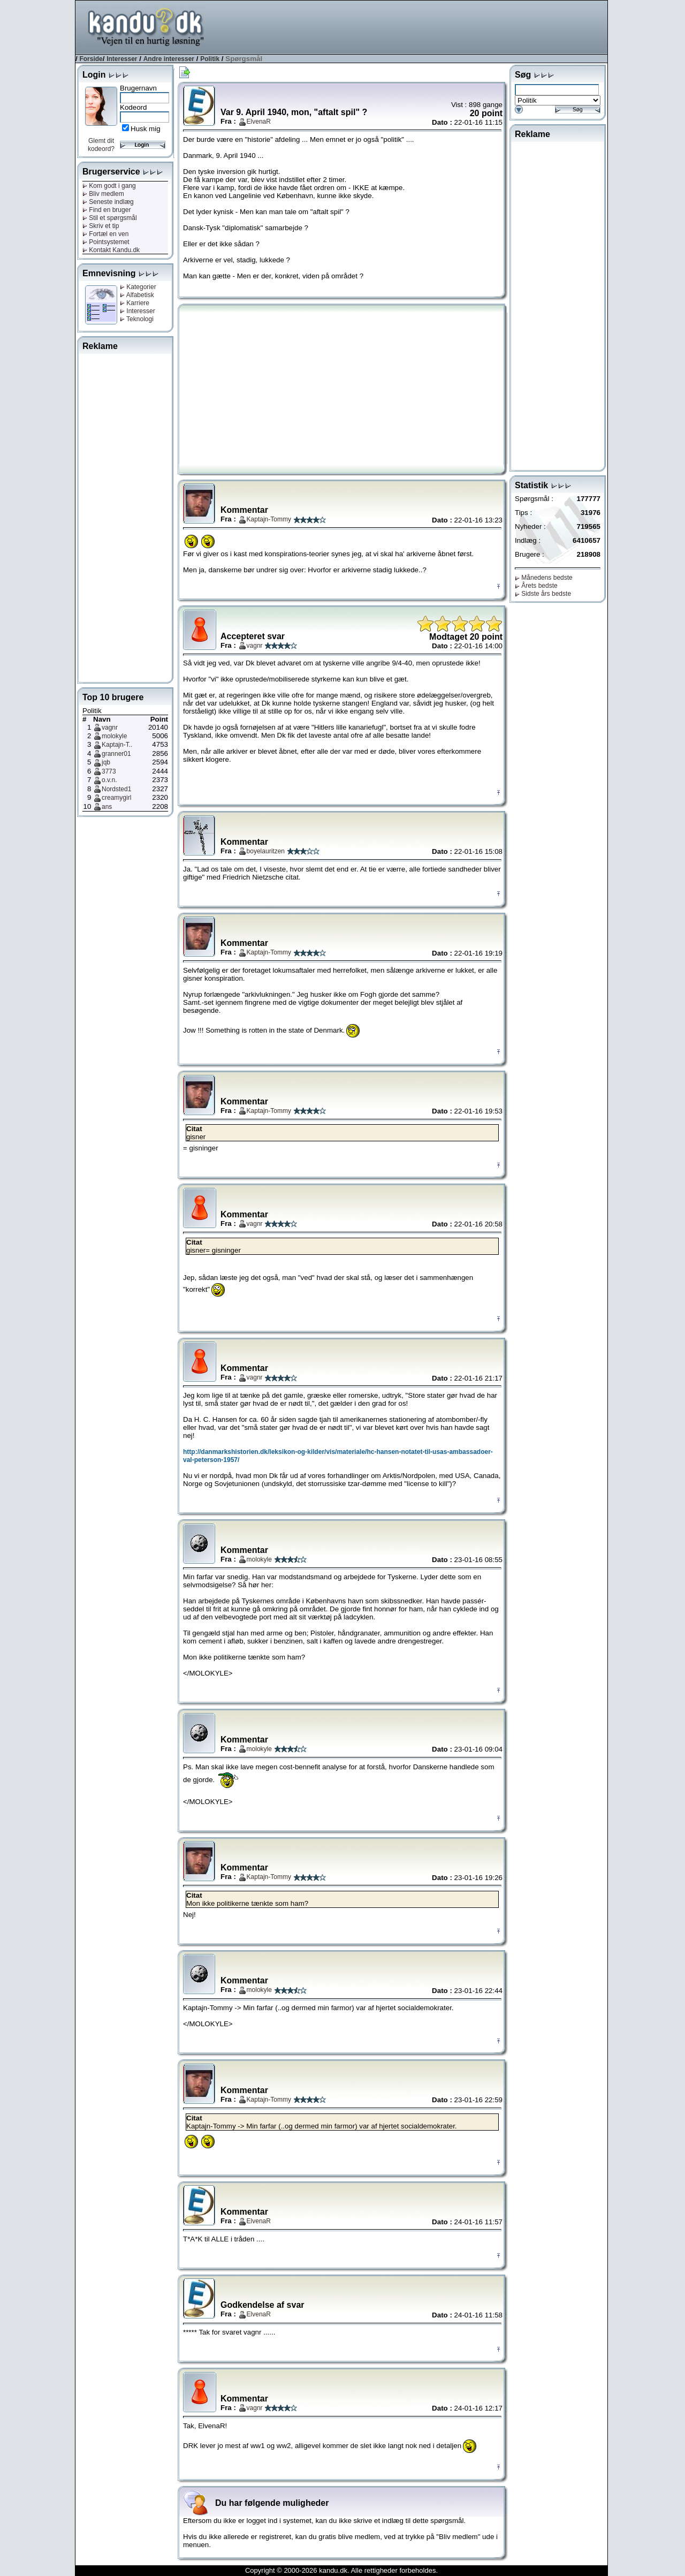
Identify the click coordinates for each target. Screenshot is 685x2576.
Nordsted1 (116, 789)
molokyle (114, 736)
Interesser (121, 59)
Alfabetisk (137, 295)
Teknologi (137, 319)
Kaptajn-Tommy (269, 519)
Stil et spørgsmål (109, 218)
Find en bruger (106, 210)
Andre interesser (168, 59)
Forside (90, 59)
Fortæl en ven (105, 234)
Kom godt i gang (109, 186)
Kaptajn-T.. (117, 744)
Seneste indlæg (108, 202)
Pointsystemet (106, 242)
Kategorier (138, 287)
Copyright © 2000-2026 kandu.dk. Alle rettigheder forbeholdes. (341, 2570)
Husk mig (146, 129)
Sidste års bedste (543, 593)
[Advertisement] (412, 26)
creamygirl (116, 797)
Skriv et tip (100, 226)
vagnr (110, 727)
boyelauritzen (266, 851)
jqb (106, 762)
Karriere (134, 303)
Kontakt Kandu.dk (111, 250)
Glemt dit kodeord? (101, 145)
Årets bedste (536, 585)
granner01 (116, 753)
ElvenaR (259, 121)
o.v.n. (109, 780)
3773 (109, 771)
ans (107, 806)
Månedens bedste (544, 577)
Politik (209, 59)
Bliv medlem (103, 194)
